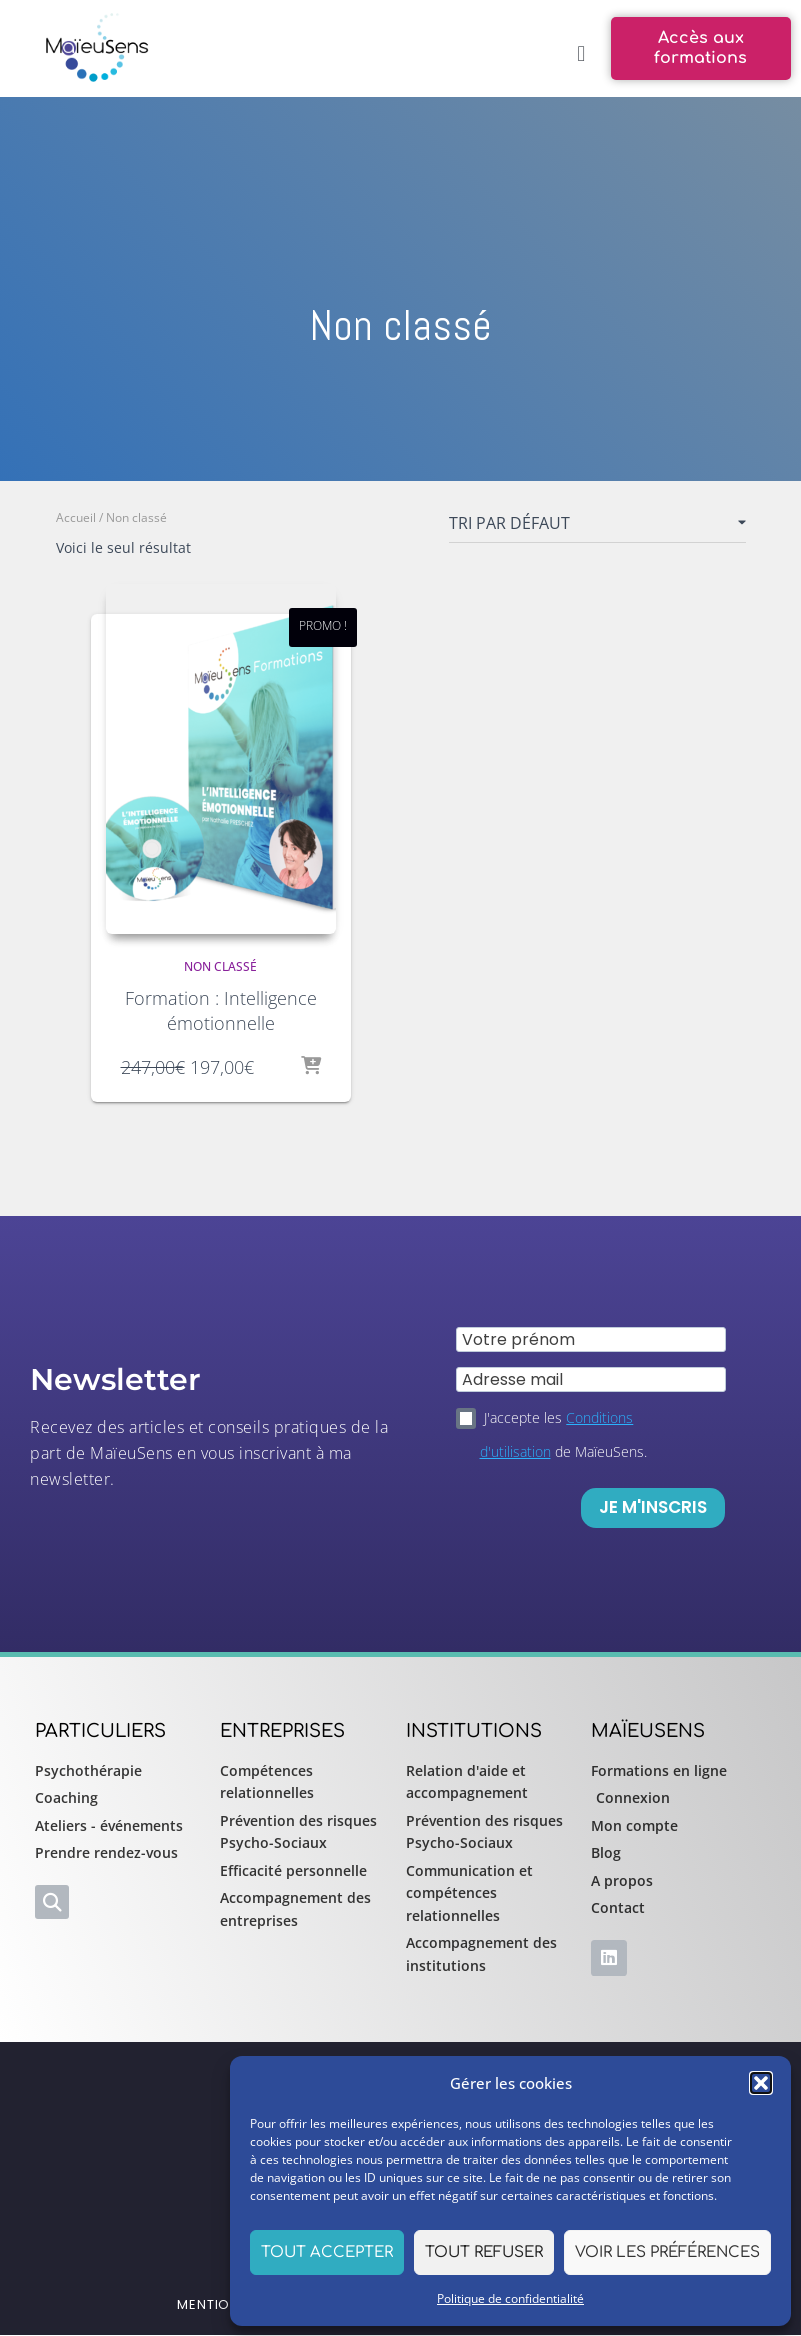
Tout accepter (327, 2252)
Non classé (220, 966)
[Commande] (597, 527)
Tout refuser (484, 2252)
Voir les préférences (667, 2252)
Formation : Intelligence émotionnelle (221, 1010)
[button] (761, 2083)
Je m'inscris (653, 1507)
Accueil (76, 517)
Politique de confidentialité (510, 2298)
